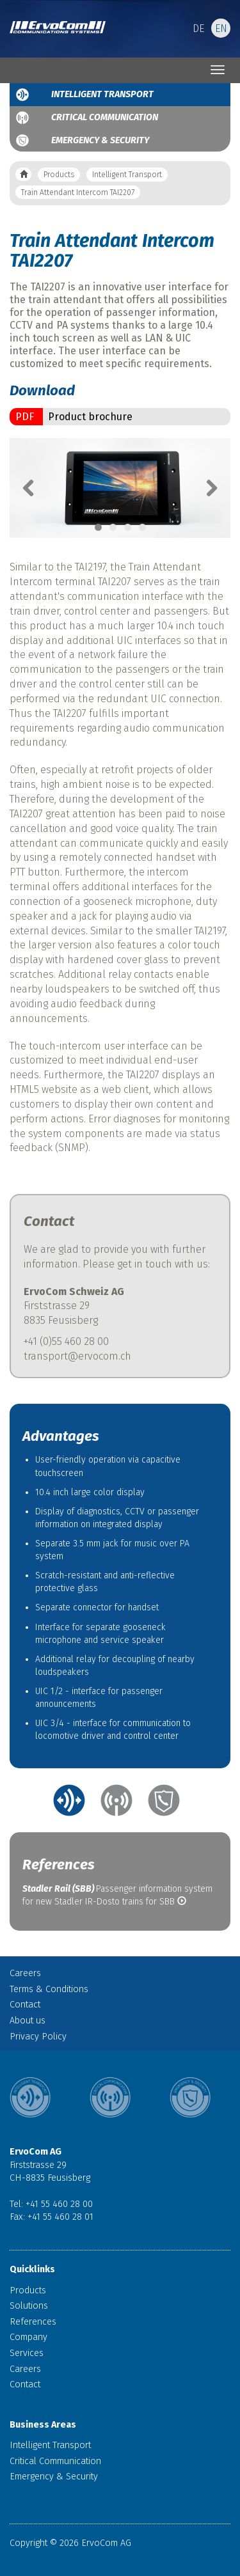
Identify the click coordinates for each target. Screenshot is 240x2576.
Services (27, 2353)
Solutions (29, 2305)
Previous (35, 488)
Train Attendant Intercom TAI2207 (77, 192)
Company (28, 2337)
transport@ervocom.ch (77, 1356)
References (33, 2321)
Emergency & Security (100, 140)
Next (205, 488)
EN (221, 28)
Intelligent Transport (102, 94)
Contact (25, 2004)
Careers (25, 1973)
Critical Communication (104, 117)
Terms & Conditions (49, 1989)
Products (59, 174)
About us (27, 2020)
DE (198, 28)
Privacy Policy (38, 2036)
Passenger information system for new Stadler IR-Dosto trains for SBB (117, 1895)
